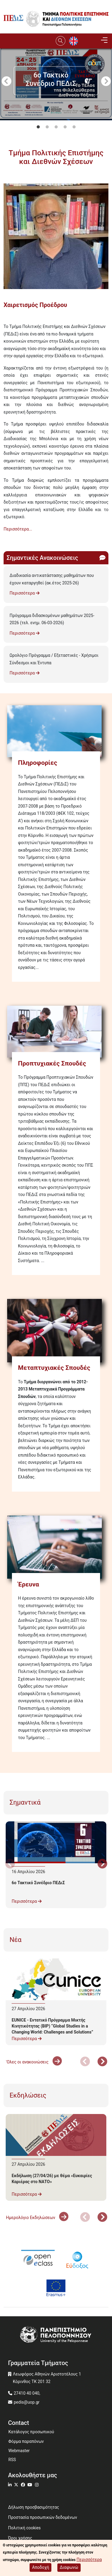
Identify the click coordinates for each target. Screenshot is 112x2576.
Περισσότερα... (18, 529)
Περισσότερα (24, 593)
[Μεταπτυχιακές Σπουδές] (56, 1330)
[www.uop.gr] (56, 2335)
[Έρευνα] (56, 1547)
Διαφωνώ (69, 2567)
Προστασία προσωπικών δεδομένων (42, 2517)
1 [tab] (38, 127)
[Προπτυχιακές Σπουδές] (56, 1032)
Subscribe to (6, 539)
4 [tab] (65, 127)
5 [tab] (74, 127)
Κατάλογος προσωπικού (31, 2431)
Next (105, 82)
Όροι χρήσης (20, 2538)
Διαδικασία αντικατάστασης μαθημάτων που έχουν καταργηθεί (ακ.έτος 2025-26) (52, 579)
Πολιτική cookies (24, 2527)
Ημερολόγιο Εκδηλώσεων (37, 2217)
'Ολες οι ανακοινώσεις (34, 2062)
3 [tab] (56, 127)
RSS (12, 2459)
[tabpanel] (56, 117)
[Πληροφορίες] (56, 731)
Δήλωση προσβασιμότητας (33, 2507)
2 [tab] (47, 127)
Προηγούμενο (6, 82)
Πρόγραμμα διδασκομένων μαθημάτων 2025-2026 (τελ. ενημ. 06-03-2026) (52, 619)
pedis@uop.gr (26, 2402)
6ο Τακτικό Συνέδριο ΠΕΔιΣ (38, 1882)
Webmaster (19, 2450)
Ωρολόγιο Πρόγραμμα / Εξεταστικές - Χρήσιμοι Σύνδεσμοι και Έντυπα (54, 659)
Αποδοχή (40, 2567)
